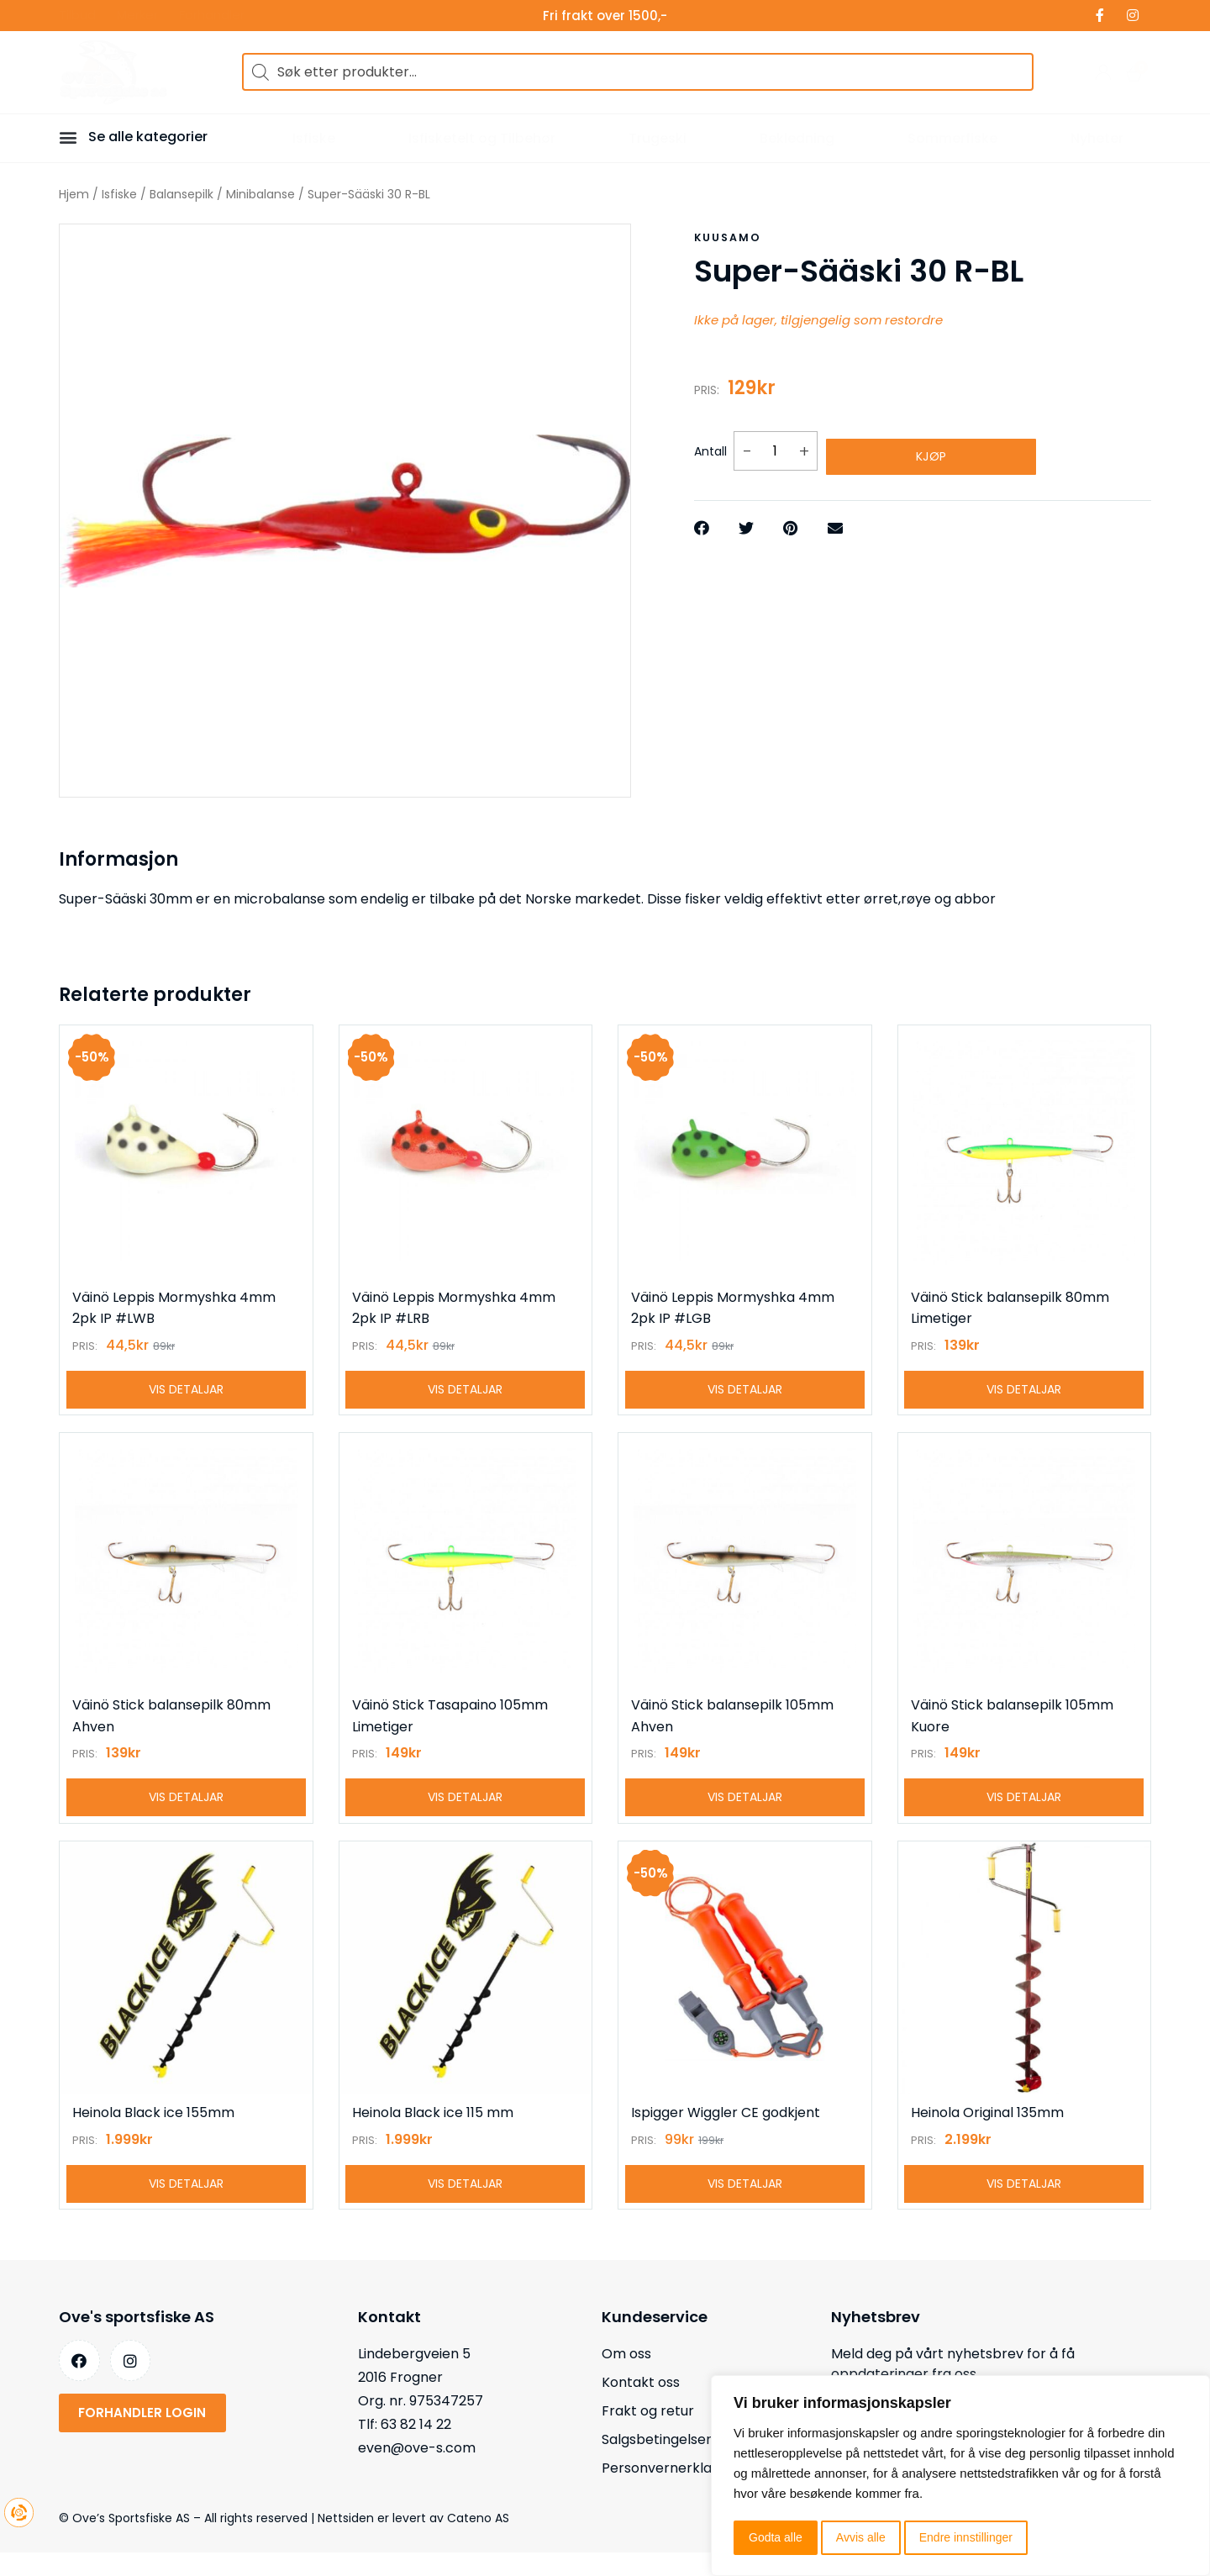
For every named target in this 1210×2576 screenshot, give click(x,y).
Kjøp (931, 446)
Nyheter (1097, 138)
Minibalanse (260, 194)
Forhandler (212, 15)
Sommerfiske (952, 138)
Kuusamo (727, 237)
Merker (137, 15)
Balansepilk (181, 194)
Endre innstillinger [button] (966, 2537)
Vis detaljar (186, 1395)
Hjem (74, 194)
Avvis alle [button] (861, 2537)
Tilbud (77, 15)
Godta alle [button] (775, 2537)
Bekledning (797, 138)
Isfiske (313, 138)
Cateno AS (478, 2541)
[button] (70, 136)
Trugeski (658, 138)
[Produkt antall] (776, 447)
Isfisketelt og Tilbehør (481, 138)
